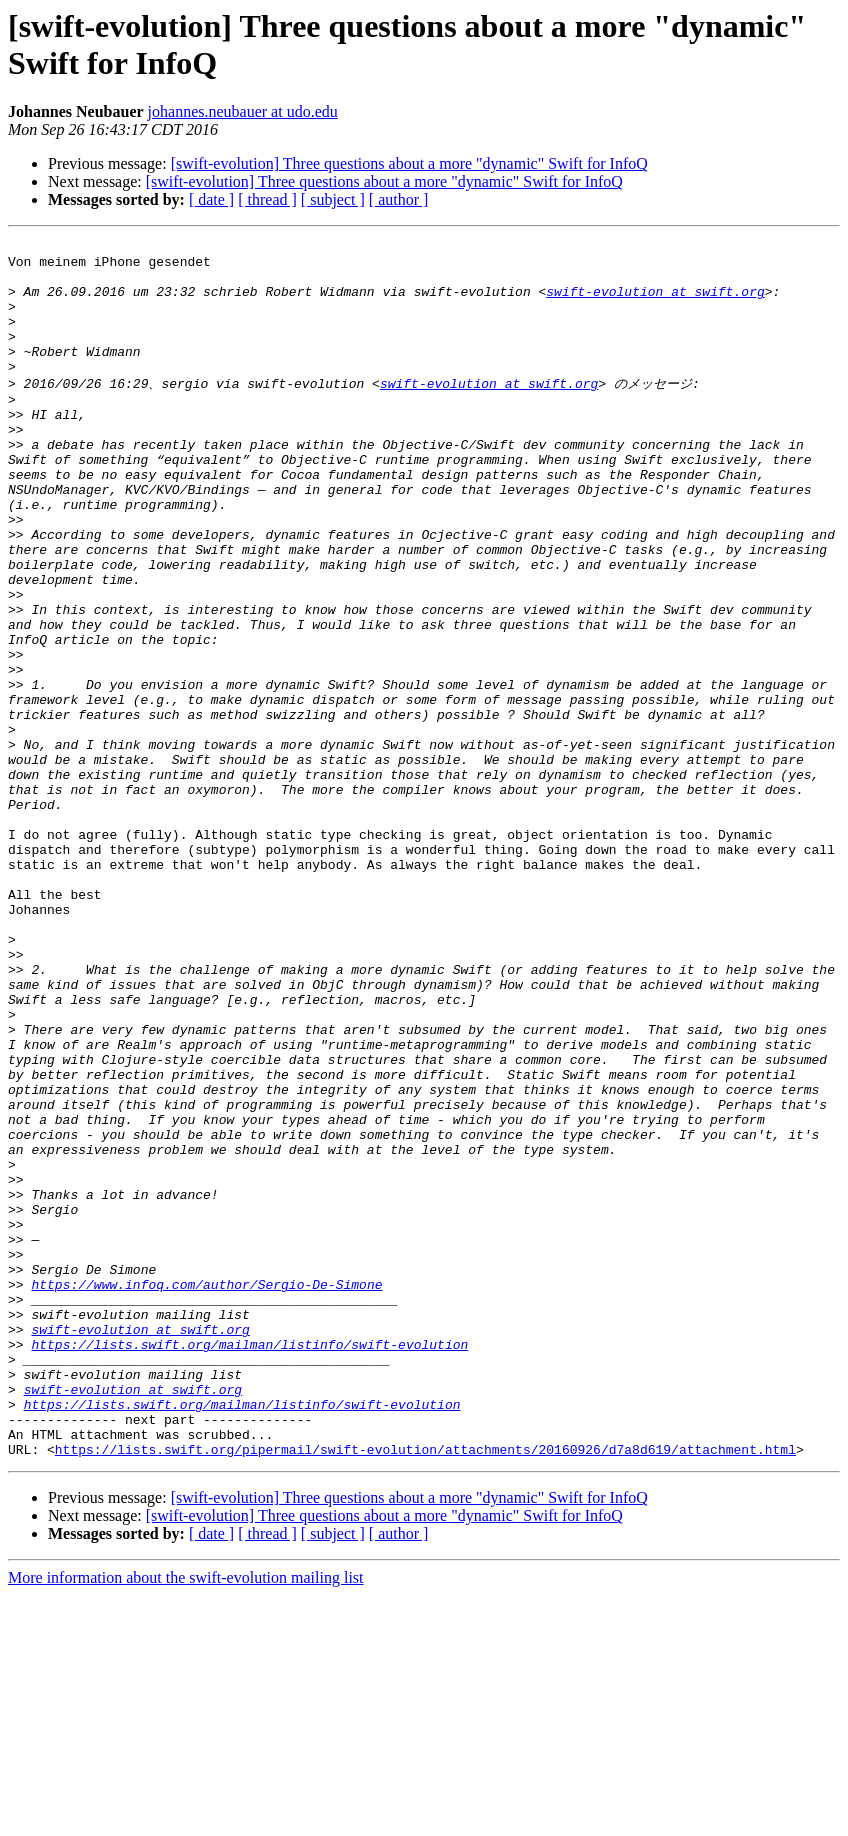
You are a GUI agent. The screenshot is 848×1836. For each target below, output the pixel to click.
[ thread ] (267, 199)
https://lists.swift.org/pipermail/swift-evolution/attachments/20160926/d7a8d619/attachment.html (425, 1690)
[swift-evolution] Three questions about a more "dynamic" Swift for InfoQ (409, 163)
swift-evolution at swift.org (655, 303)
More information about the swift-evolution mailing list (186, 1818)
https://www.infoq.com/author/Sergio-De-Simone (206, 1492)
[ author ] (399, 199)
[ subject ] (333, 199)
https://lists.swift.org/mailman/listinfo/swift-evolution (249, 1564)
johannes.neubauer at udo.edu (243, 111)
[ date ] (211, 199)
